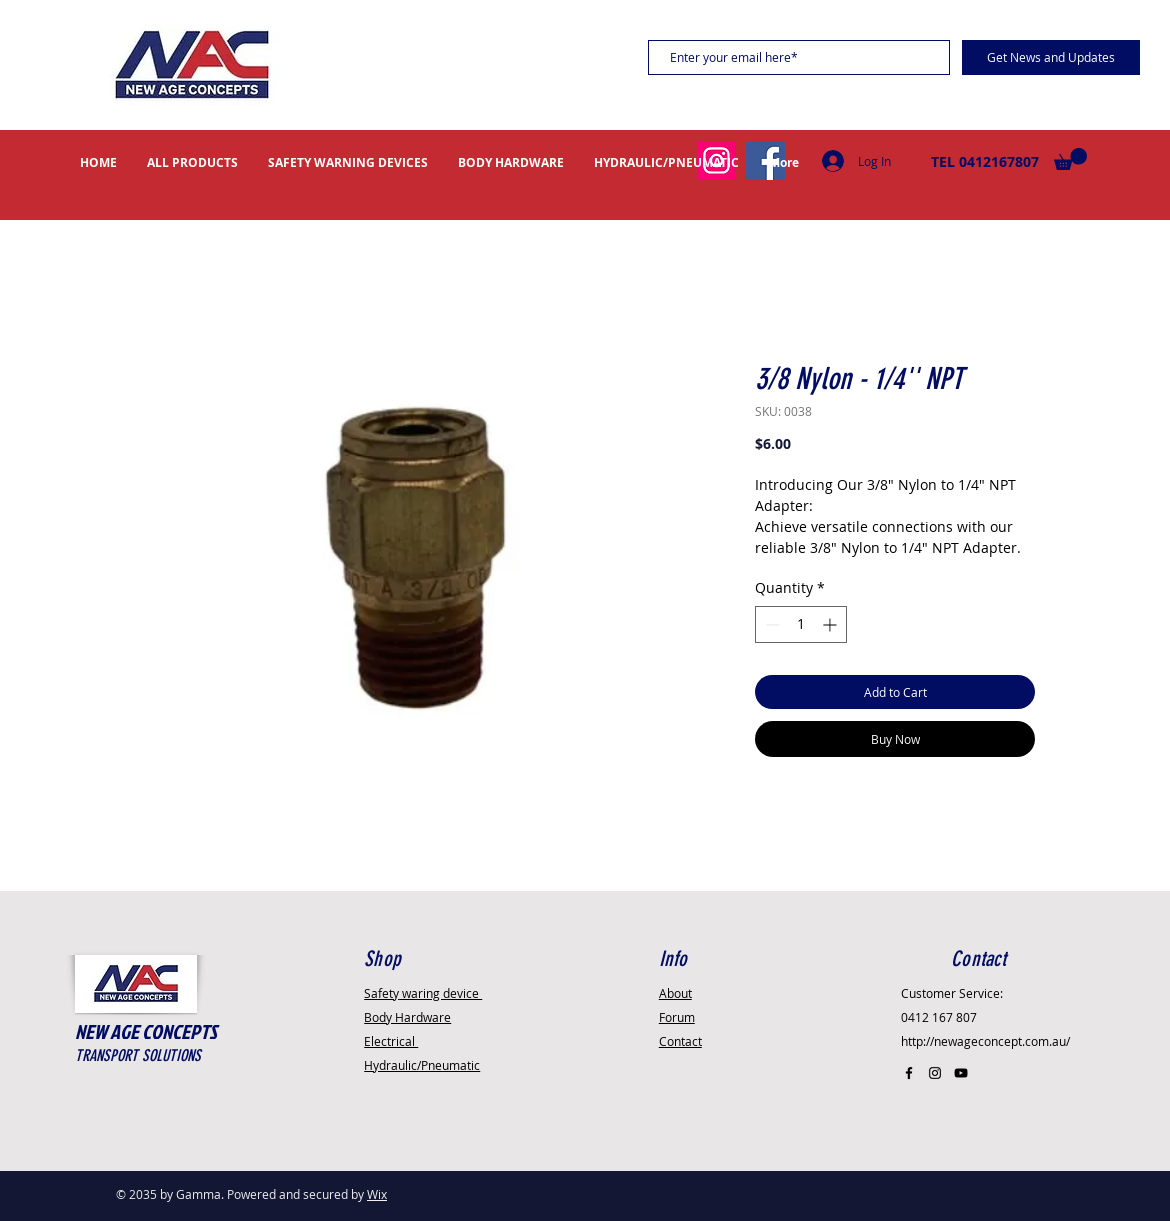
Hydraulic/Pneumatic (422, 1065)
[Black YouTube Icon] (961, 1073)
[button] (1070, 159)
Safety (423, 993)
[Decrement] (770, 624)
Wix (377, 1194)
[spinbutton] (801, 624)
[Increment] (831, 624)
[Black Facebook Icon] (909, 1073)
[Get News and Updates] (1051, 57)
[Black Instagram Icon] (935, 1073)
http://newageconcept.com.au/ (985, 1041)
